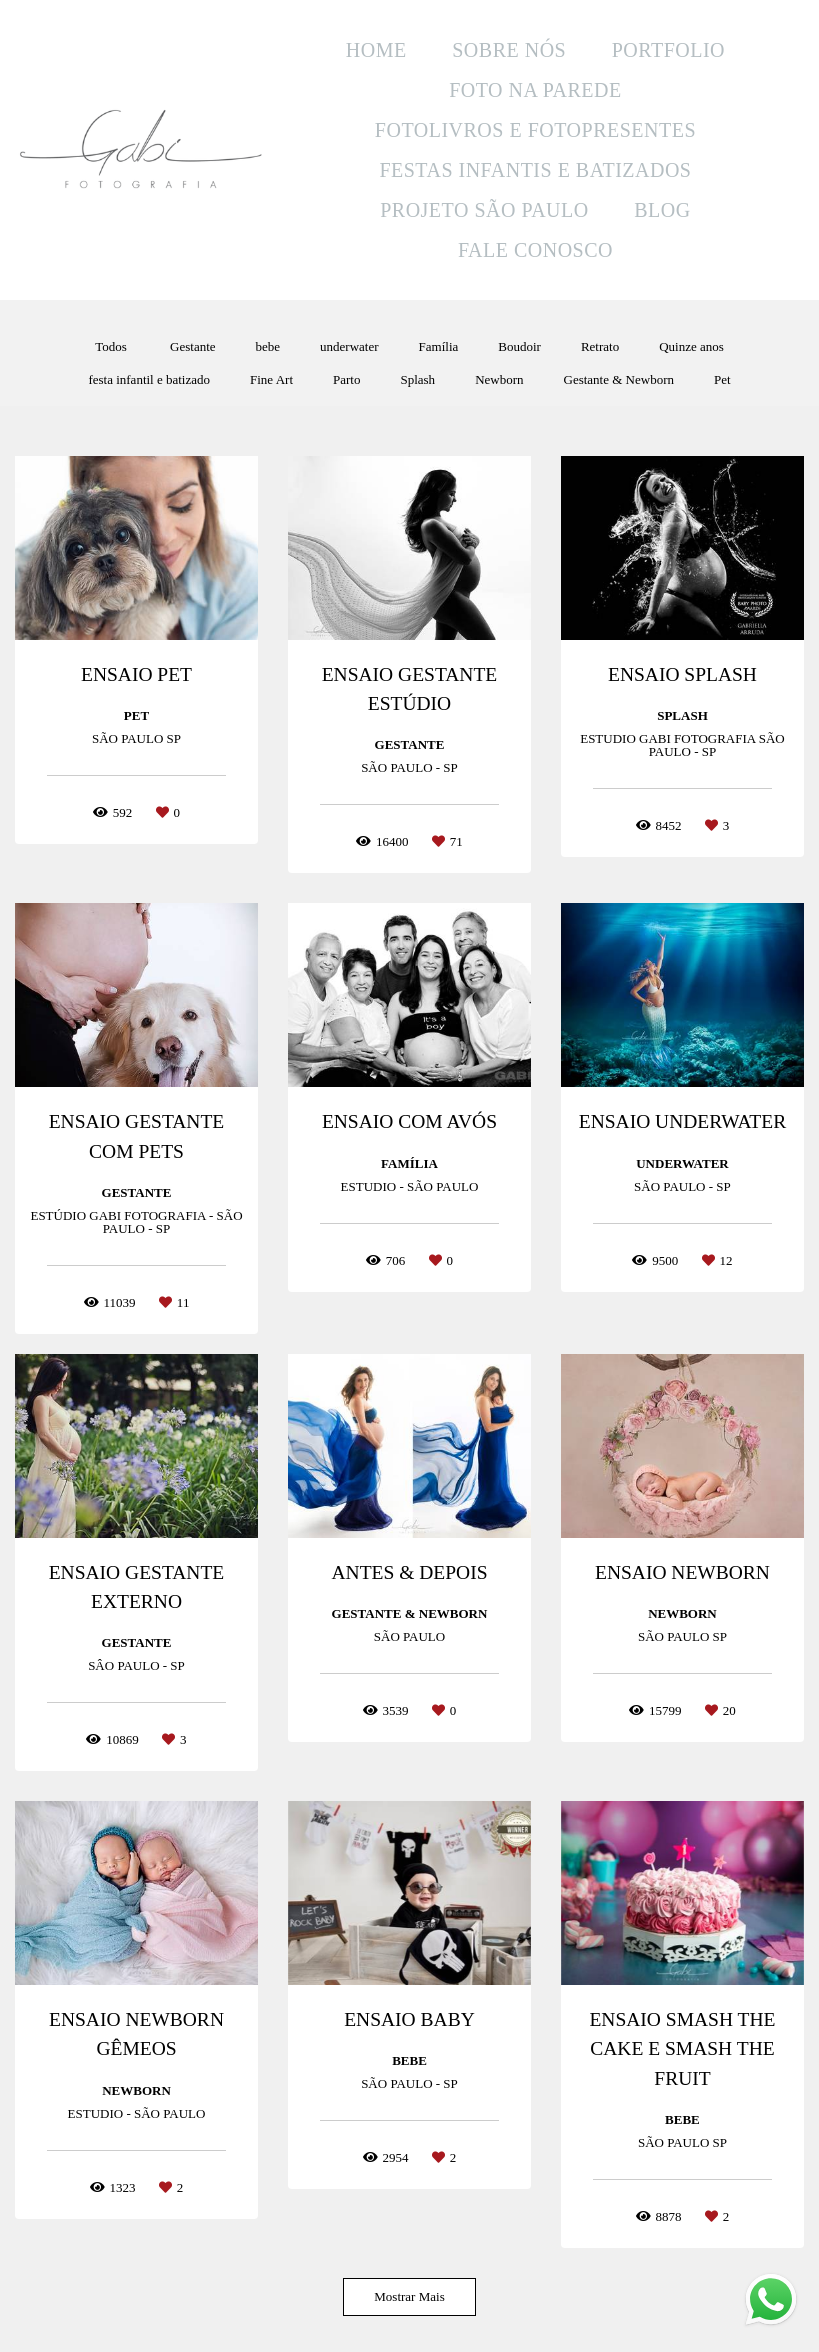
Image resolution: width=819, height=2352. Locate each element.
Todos (111, 346)
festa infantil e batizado (149, 379)
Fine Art (271, 379)
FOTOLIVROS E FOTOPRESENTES (535, 130)
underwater (349, 346)
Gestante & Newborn (619, 379)
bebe (268, 346)
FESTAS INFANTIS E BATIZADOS (535, 170)
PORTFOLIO (668, 50)
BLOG (662, 210)
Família (439, 346)
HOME (376, 50)
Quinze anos (691, 346)
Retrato (600, 346)
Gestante (192, 346)
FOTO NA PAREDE (535, 90)
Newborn (499, 379)
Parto (346, 379)
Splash (417, 379)
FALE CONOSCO (535, 250)
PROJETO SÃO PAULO (484, 210)
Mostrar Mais (409, 2296)
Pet (722, 379)
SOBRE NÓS (509, 50)
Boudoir (519, 346)
